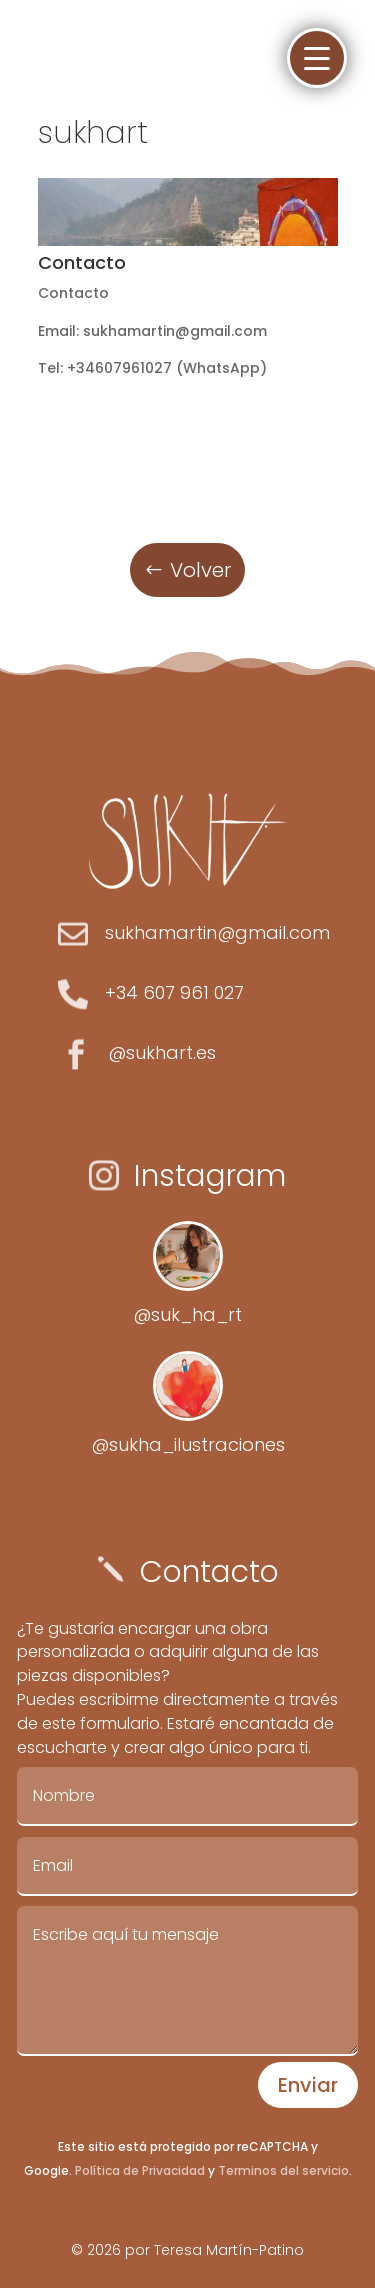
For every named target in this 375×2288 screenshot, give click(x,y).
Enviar (308, 2085)
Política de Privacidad (140, 2170)
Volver (200, 570)
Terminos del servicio (282, 2170)
